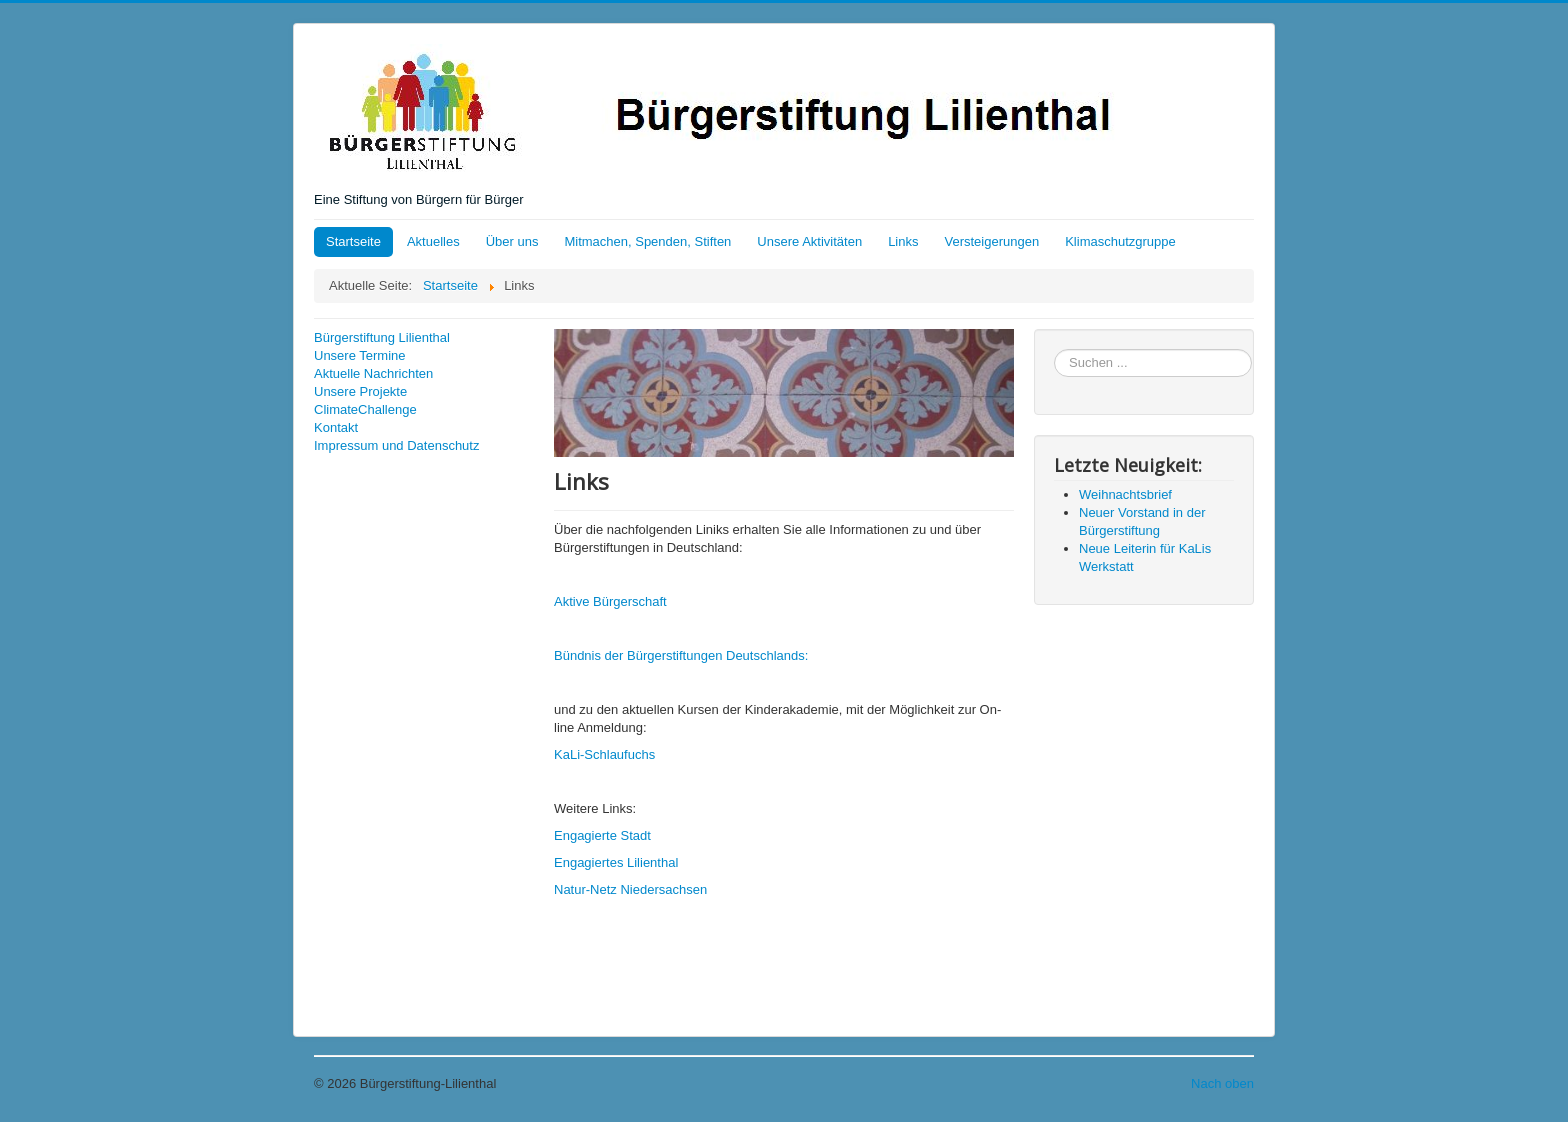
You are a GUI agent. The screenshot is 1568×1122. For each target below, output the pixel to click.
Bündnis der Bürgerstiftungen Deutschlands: (681, 655)
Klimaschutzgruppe (1120, 241)
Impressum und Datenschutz (396, 445)
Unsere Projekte (360, 391)
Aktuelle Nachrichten (373, 373)
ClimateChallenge (365, 409)
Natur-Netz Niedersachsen (630, 889)
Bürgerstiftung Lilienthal (382, 337)
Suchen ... (1054, 349)
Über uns (512, 241)
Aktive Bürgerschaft (610, 601)
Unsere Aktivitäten (809, 241)
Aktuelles (433, 241)
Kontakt (336, 427)
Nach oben (1222, 1083)
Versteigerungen (992, 241)
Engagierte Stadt (602, 835)
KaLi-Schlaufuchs (604, 754)
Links (903, 241)
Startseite (353, 241)
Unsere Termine (360, 355)
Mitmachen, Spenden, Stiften (647, 241)
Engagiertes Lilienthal (616, 862)
